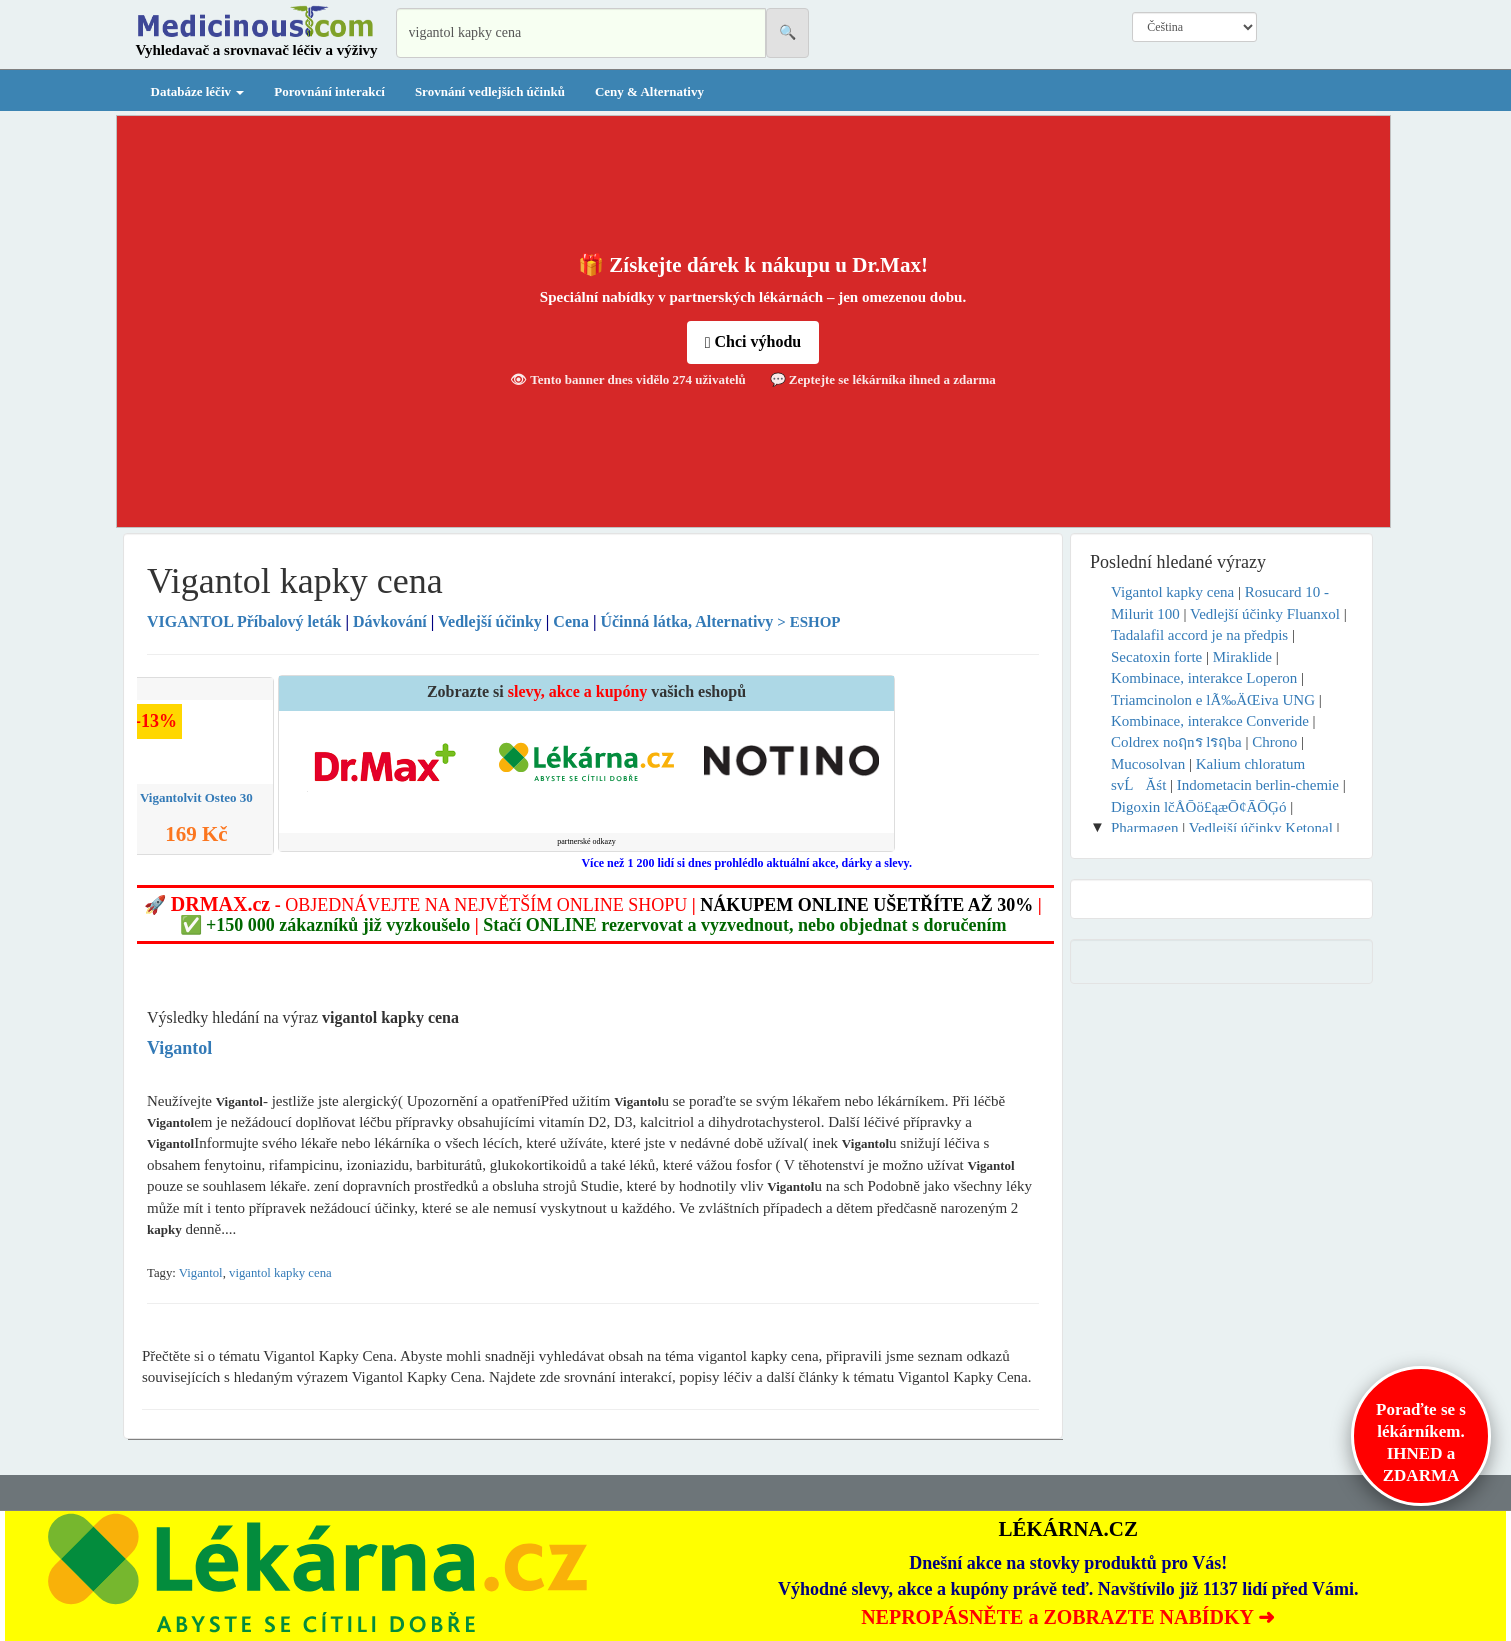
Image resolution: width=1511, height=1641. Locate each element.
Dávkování (390, 621)
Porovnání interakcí (329, 91)
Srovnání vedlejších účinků (490, 91)
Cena (571, 621)
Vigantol (201, 1273)
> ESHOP (808, 622)
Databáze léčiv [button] (198, 91)
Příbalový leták (246, 621)
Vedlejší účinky (490, 621)
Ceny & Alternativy (649, 91)
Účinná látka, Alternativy (686, 621)
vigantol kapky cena (280, 1273)
